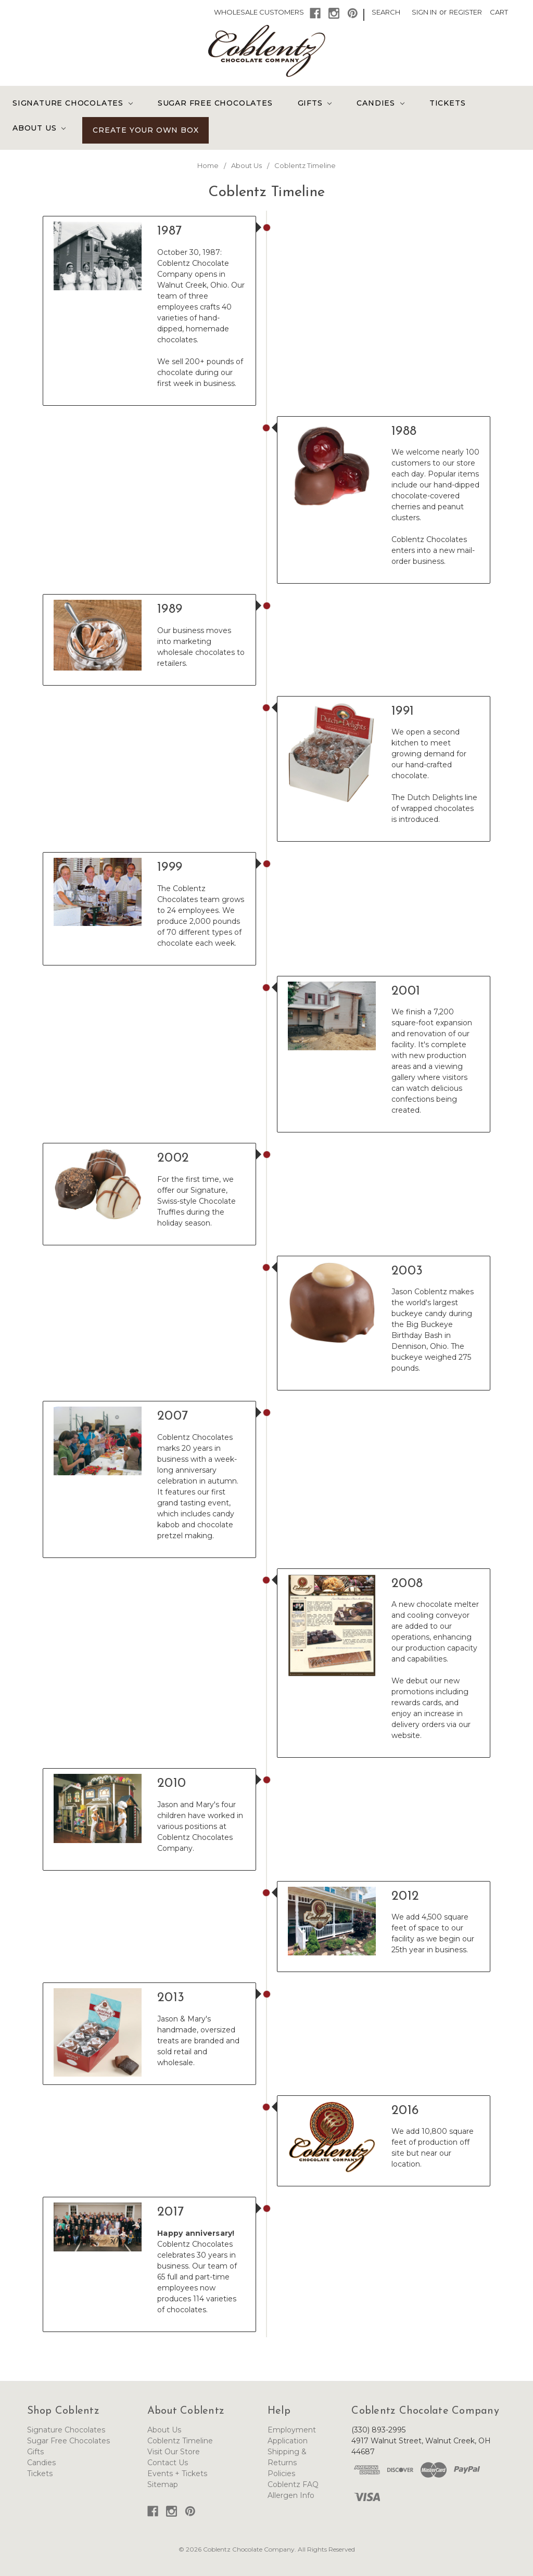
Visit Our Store (173, 2451)
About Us (39, 128)
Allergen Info (291, 2495)
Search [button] (386, 12)
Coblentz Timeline (180, 2440)
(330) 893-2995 (378, 2430)
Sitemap (162, 2484)
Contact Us (167, 2462)
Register (465, 12)
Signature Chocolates (72, 103)
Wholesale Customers (259, 12)
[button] (315, 13)
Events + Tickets (177, 2473)
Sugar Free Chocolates (215, 103)
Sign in (424, 12)
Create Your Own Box (145, 130)
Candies (380, 103)
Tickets (447, 103)
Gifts (315, 103)
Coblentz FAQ (293, 2484)
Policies (281, 2473)
